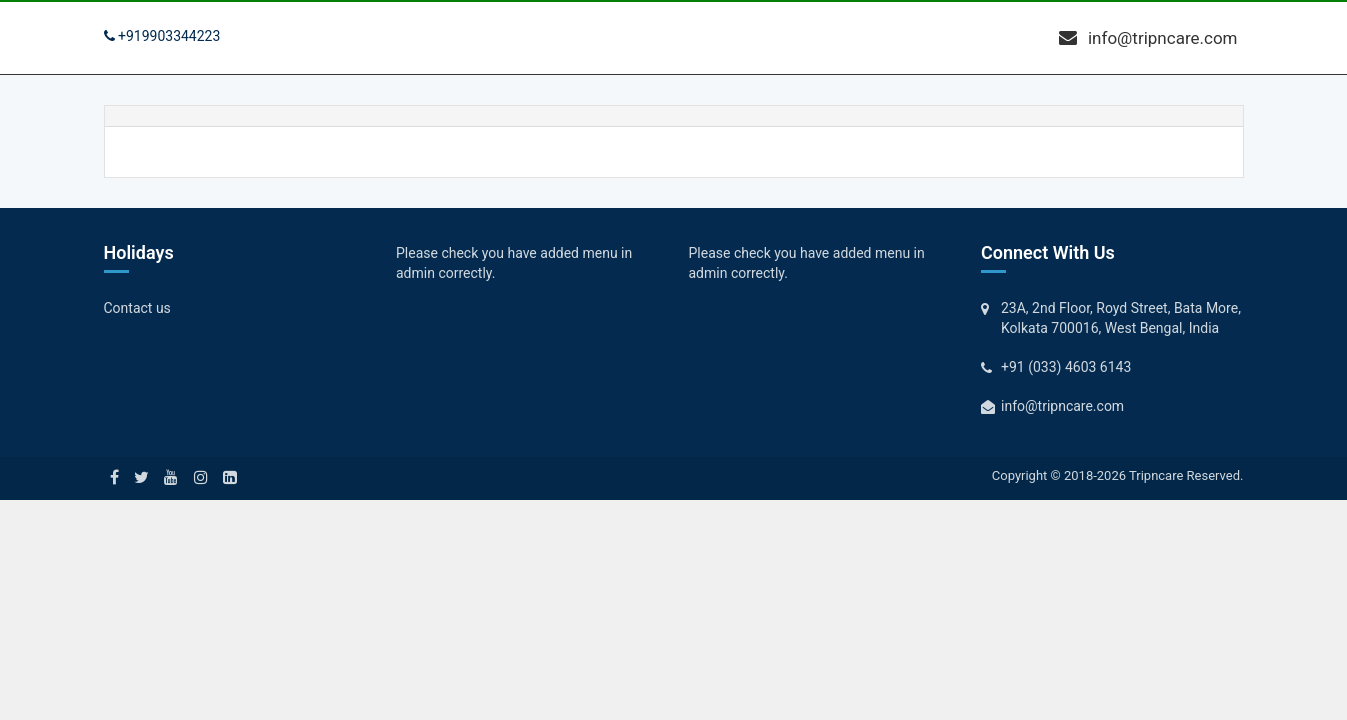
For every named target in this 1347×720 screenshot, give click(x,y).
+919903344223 (162, 36)
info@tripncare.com (1148, 38)
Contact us (137, 308)
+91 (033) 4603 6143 (1066, 367)
